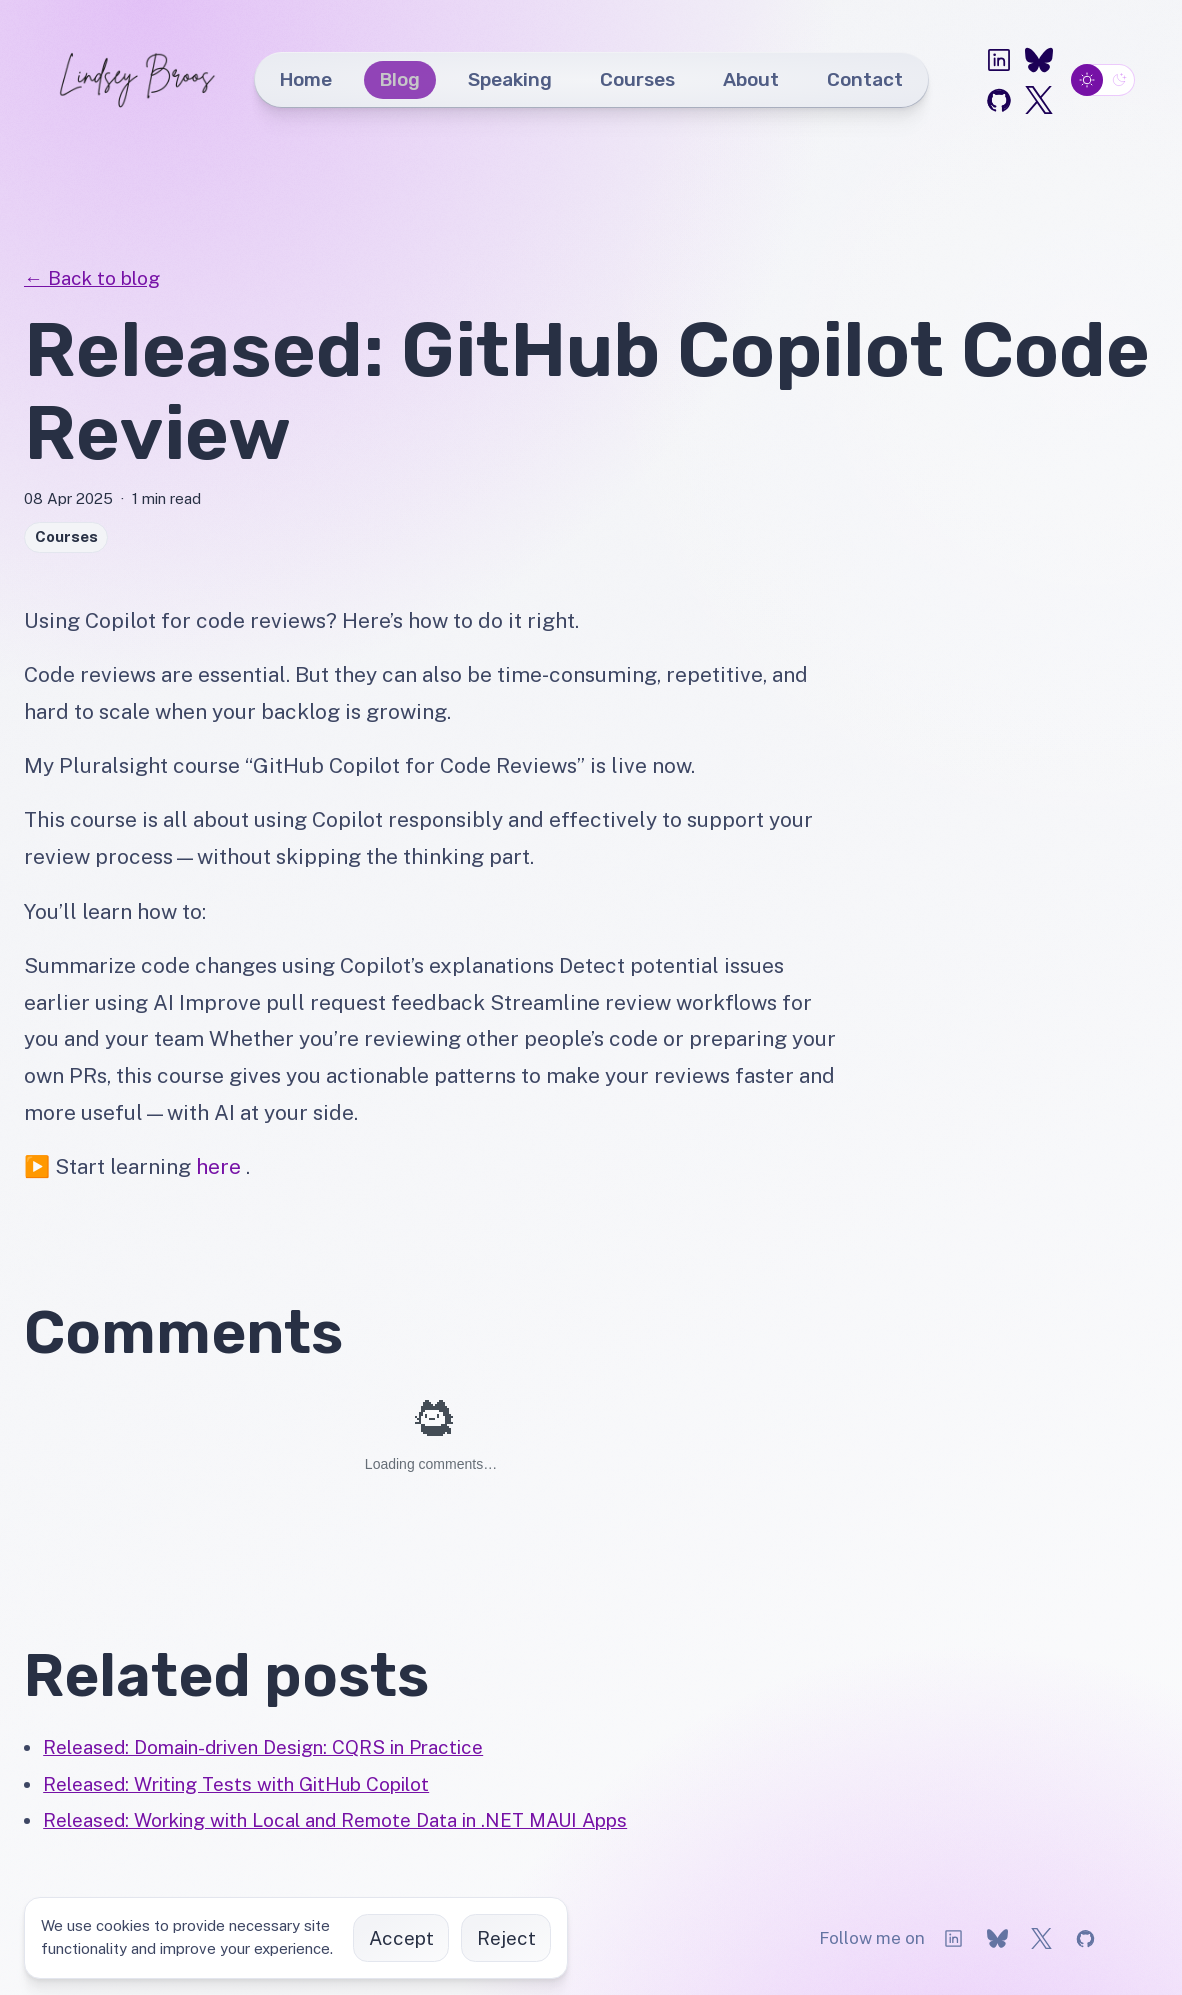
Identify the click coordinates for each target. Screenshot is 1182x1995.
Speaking (510, 79)
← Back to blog (92, 278)
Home (306, 79)
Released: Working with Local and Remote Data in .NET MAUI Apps (335, 1820)
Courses (637, 79)
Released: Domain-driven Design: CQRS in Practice (263, 1747)
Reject (506, 1938)
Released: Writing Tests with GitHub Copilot (236, 1784)
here (218, 1166)
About (751, 79)
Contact (865, 79)
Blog (400, 79)
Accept (401, 1938)
